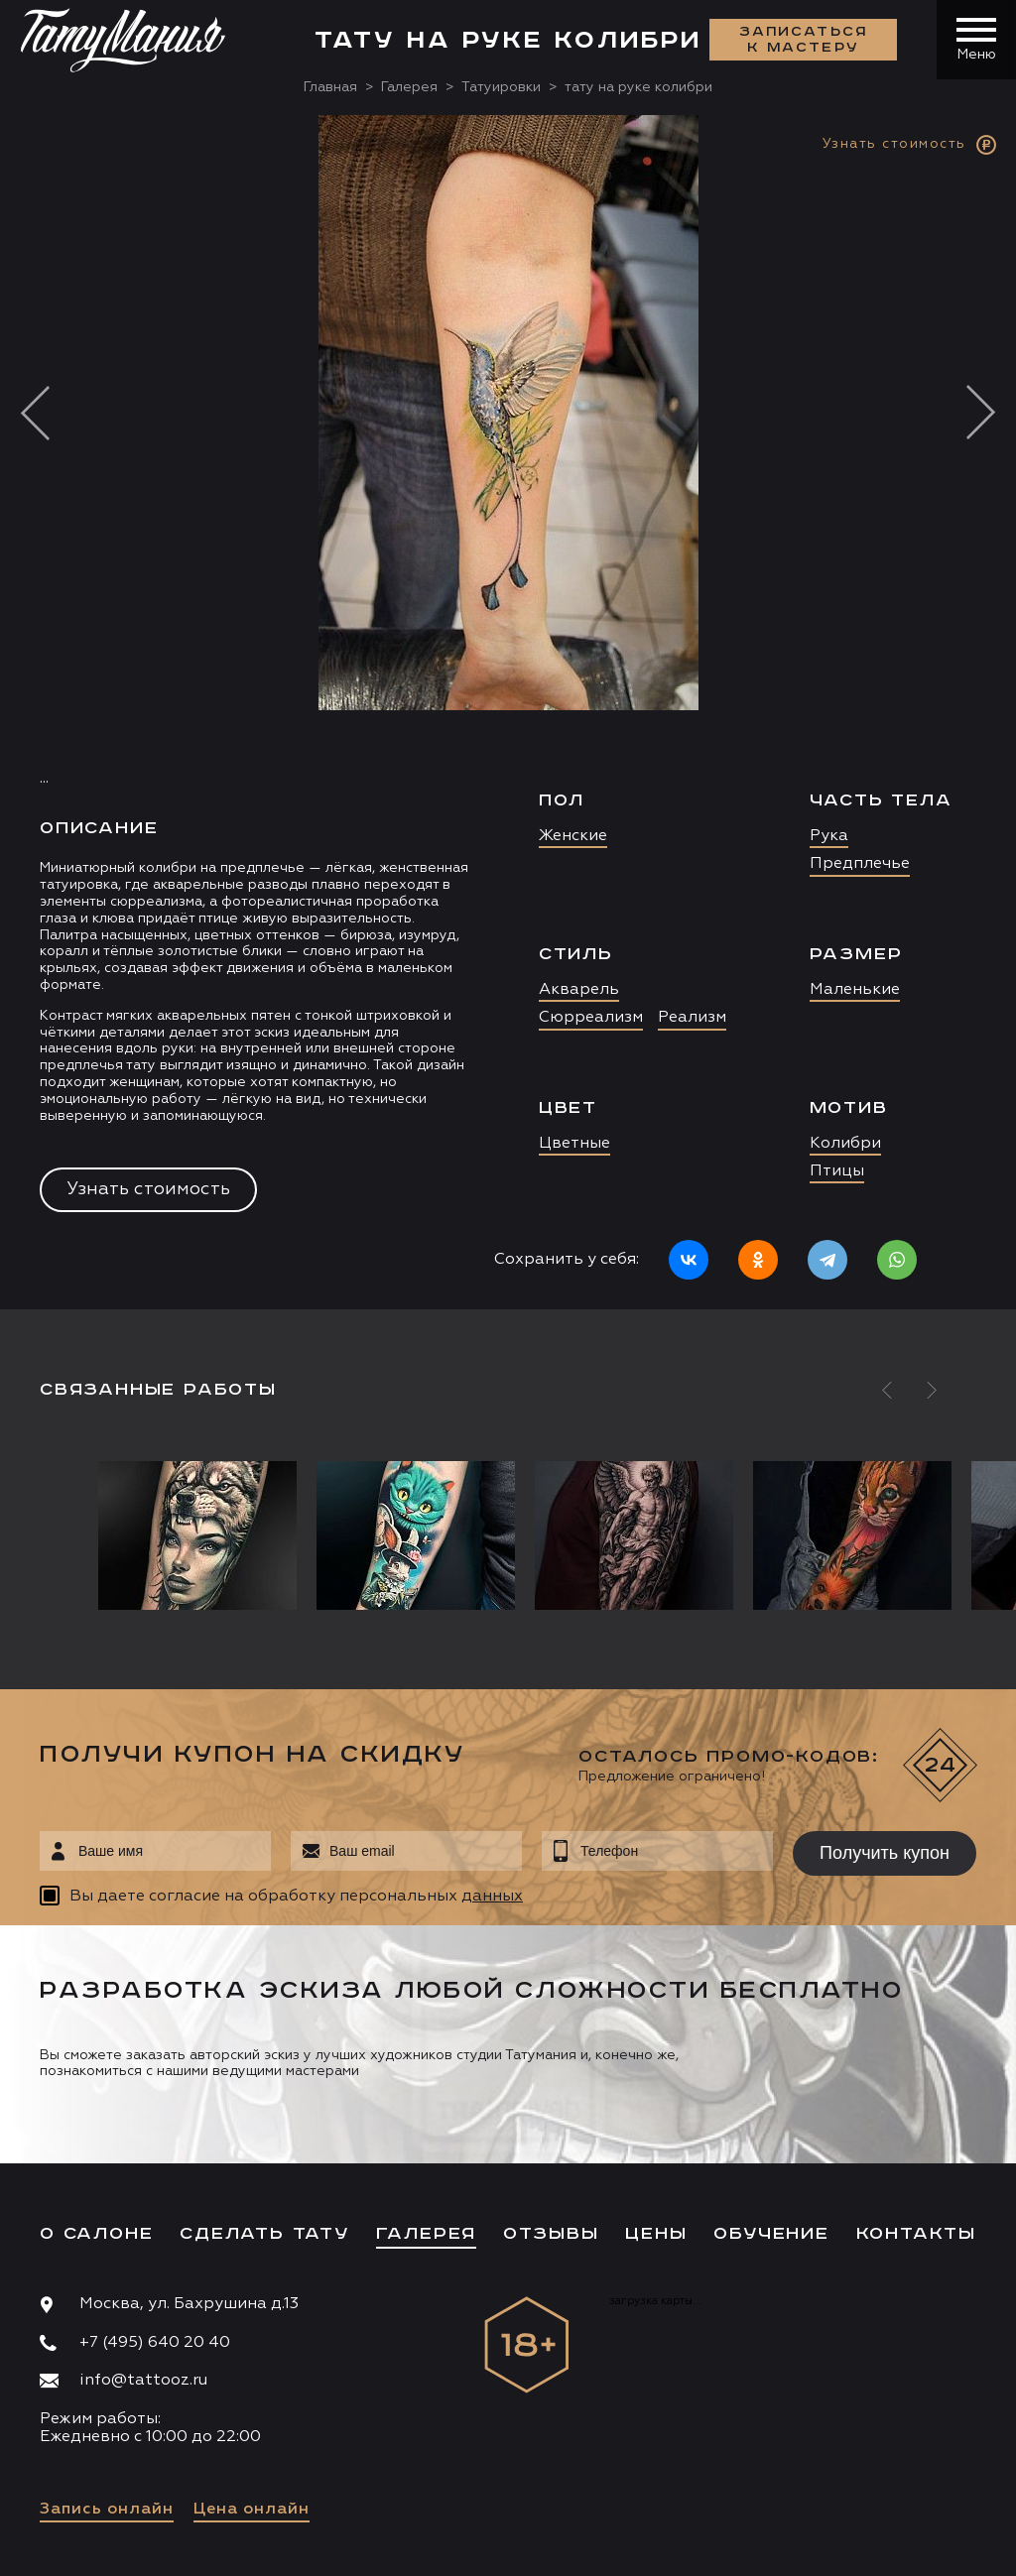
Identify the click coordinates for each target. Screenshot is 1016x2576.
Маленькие (855, 990)
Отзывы (551, 2234)
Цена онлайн (251, 2509)
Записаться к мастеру (803, 40)
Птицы (837, 1171)
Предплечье (860, 864)
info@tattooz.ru (143, 2381)
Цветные (574, 1144)
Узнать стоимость (148, 1189)
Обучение (770, 2234)
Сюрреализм (591, 1018)
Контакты (916, 2234)
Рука (829, 836)
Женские (573, 836)
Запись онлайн (107, 2509)
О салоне (96, 2234)
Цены (656, 2234)
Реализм (692, 1018)
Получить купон (885, 1853)
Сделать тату (264, 2234)
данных (492, 1896)
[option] (508, 712)
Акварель (579, 990)
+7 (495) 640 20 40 (154, 2343)
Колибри (845, 1144)
